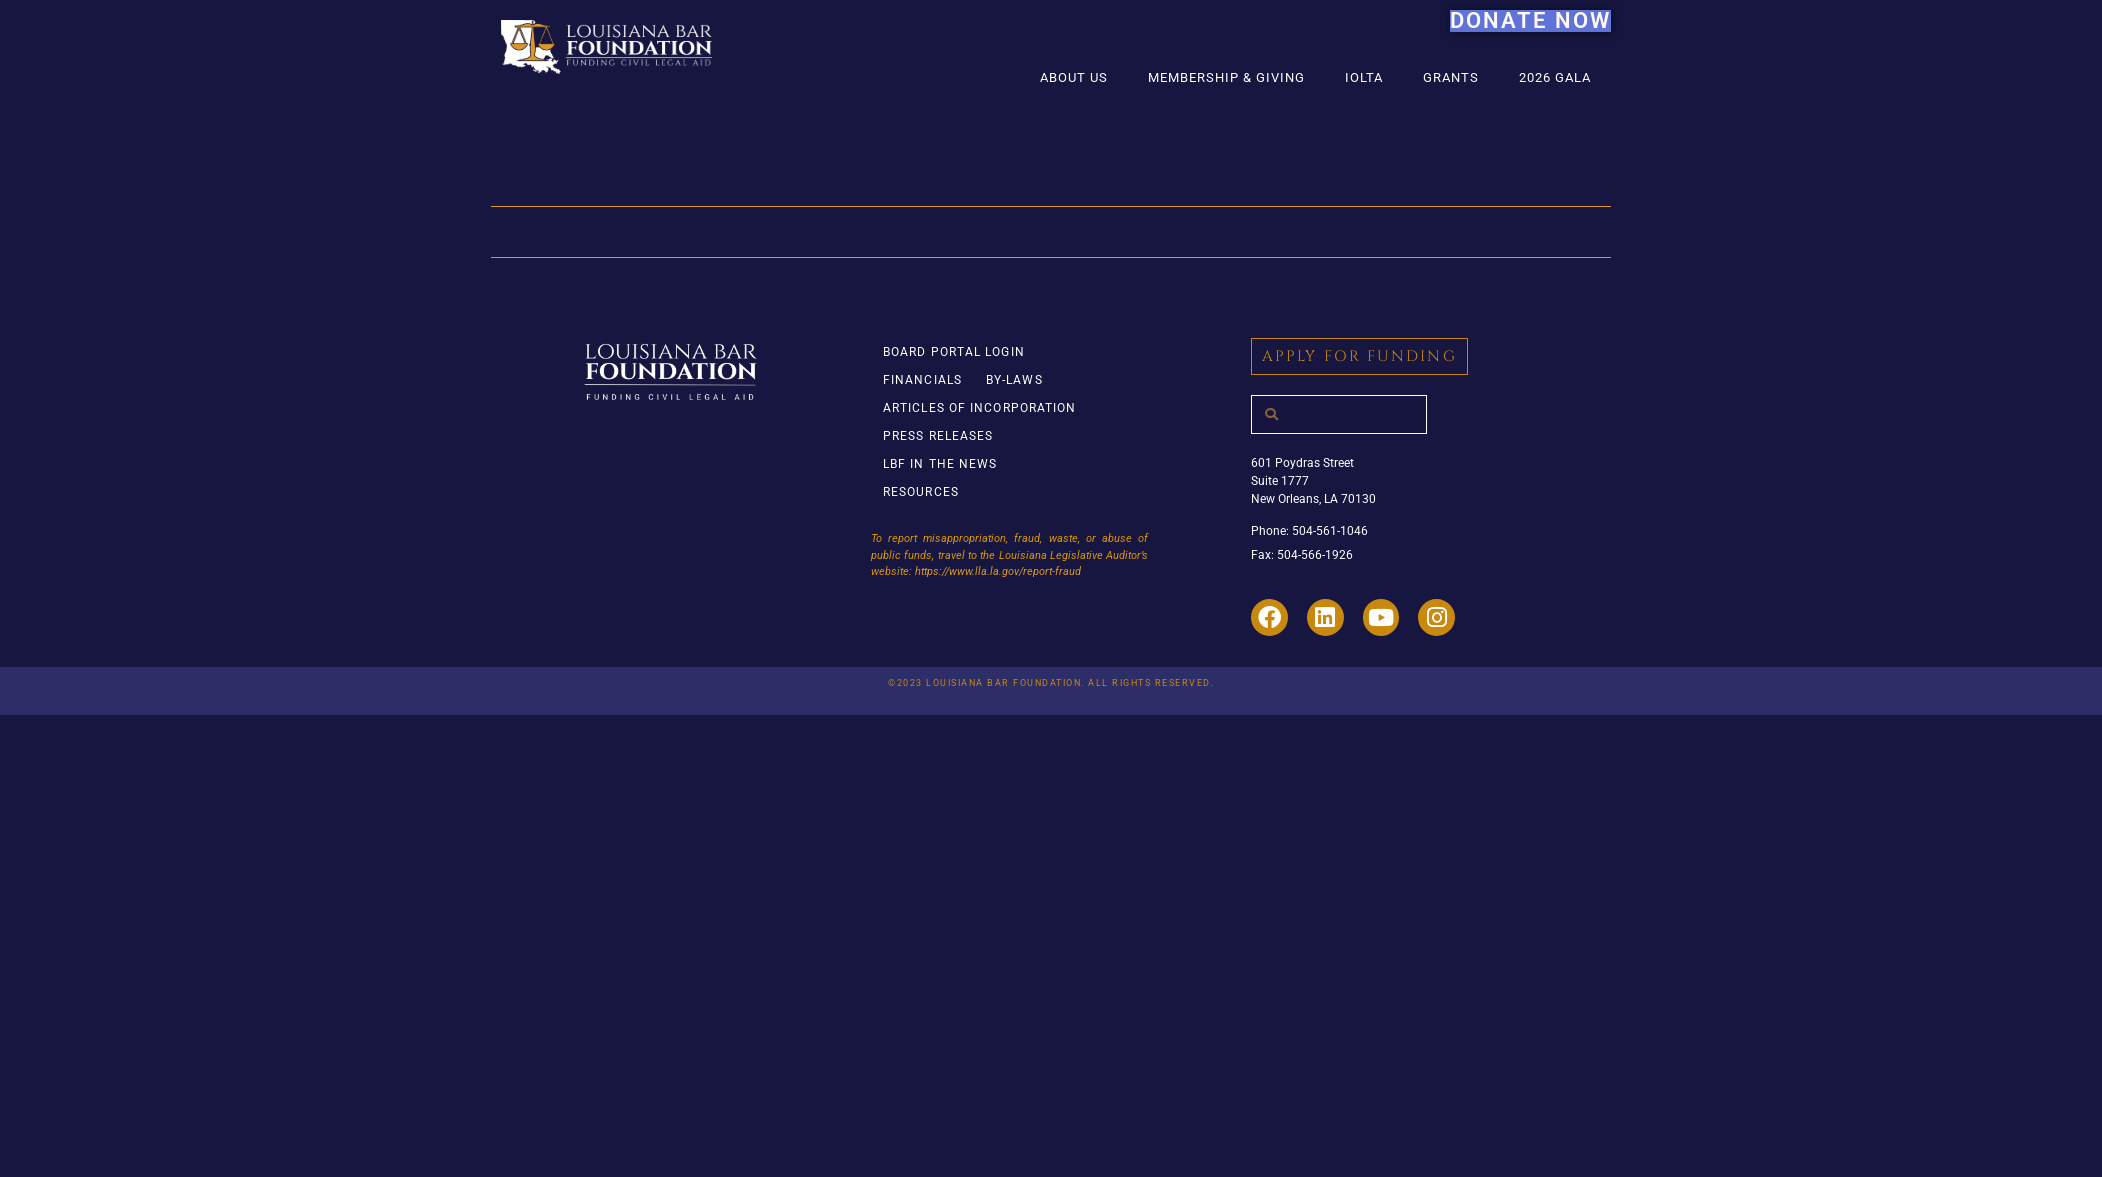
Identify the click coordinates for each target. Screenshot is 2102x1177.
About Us (1074, 77)
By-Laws (1014, 380)
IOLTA (1364, 77)
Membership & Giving (1226, 77)
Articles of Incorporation (980, 408)
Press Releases (938, 436)
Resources (921, 492)
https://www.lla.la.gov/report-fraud (998, 571)
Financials (922, 380)
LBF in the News (940, 464)
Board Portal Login (954, 352)
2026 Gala (1555, 77)
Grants (1451, 77)
